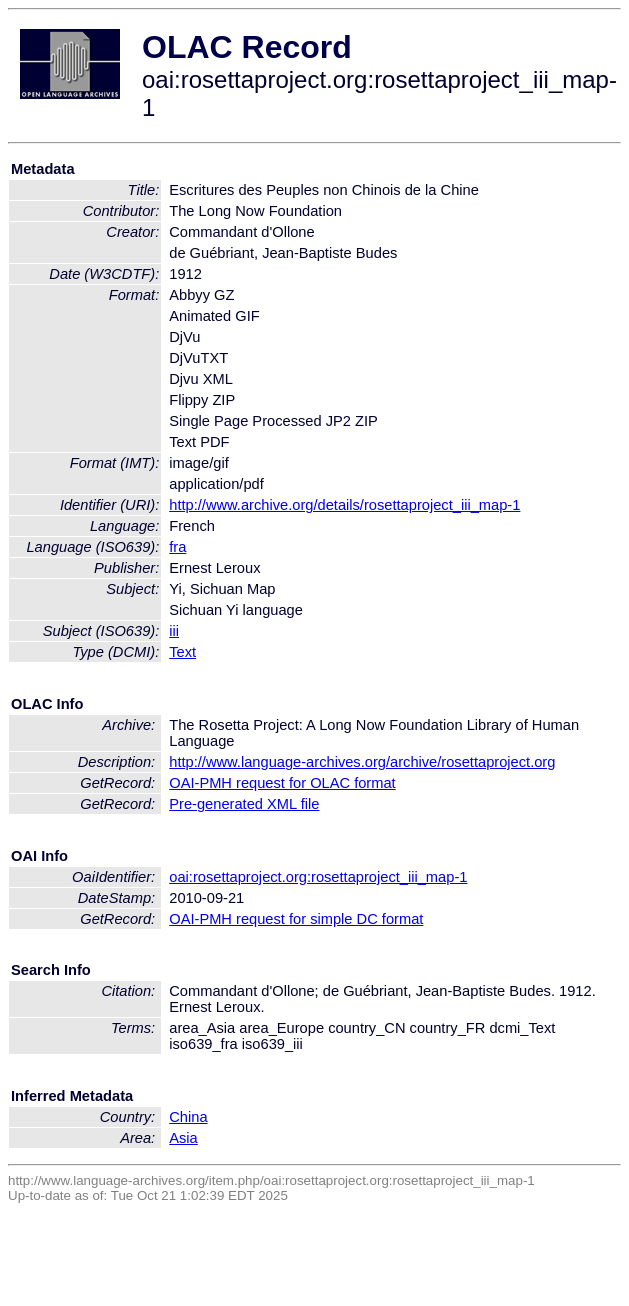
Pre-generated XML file (244, 804)
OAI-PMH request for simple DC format (296, 919)
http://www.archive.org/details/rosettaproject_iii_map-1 (344, 505)
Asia (183, 1138)
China (188, 1117)
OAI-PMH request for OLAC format (282, 783)
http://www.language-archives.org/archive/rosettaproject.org (362, 762)
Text (182, 652)
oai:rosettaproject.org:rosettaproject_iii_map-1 (318, 877)
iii (174, 631)
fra (177, 547)
